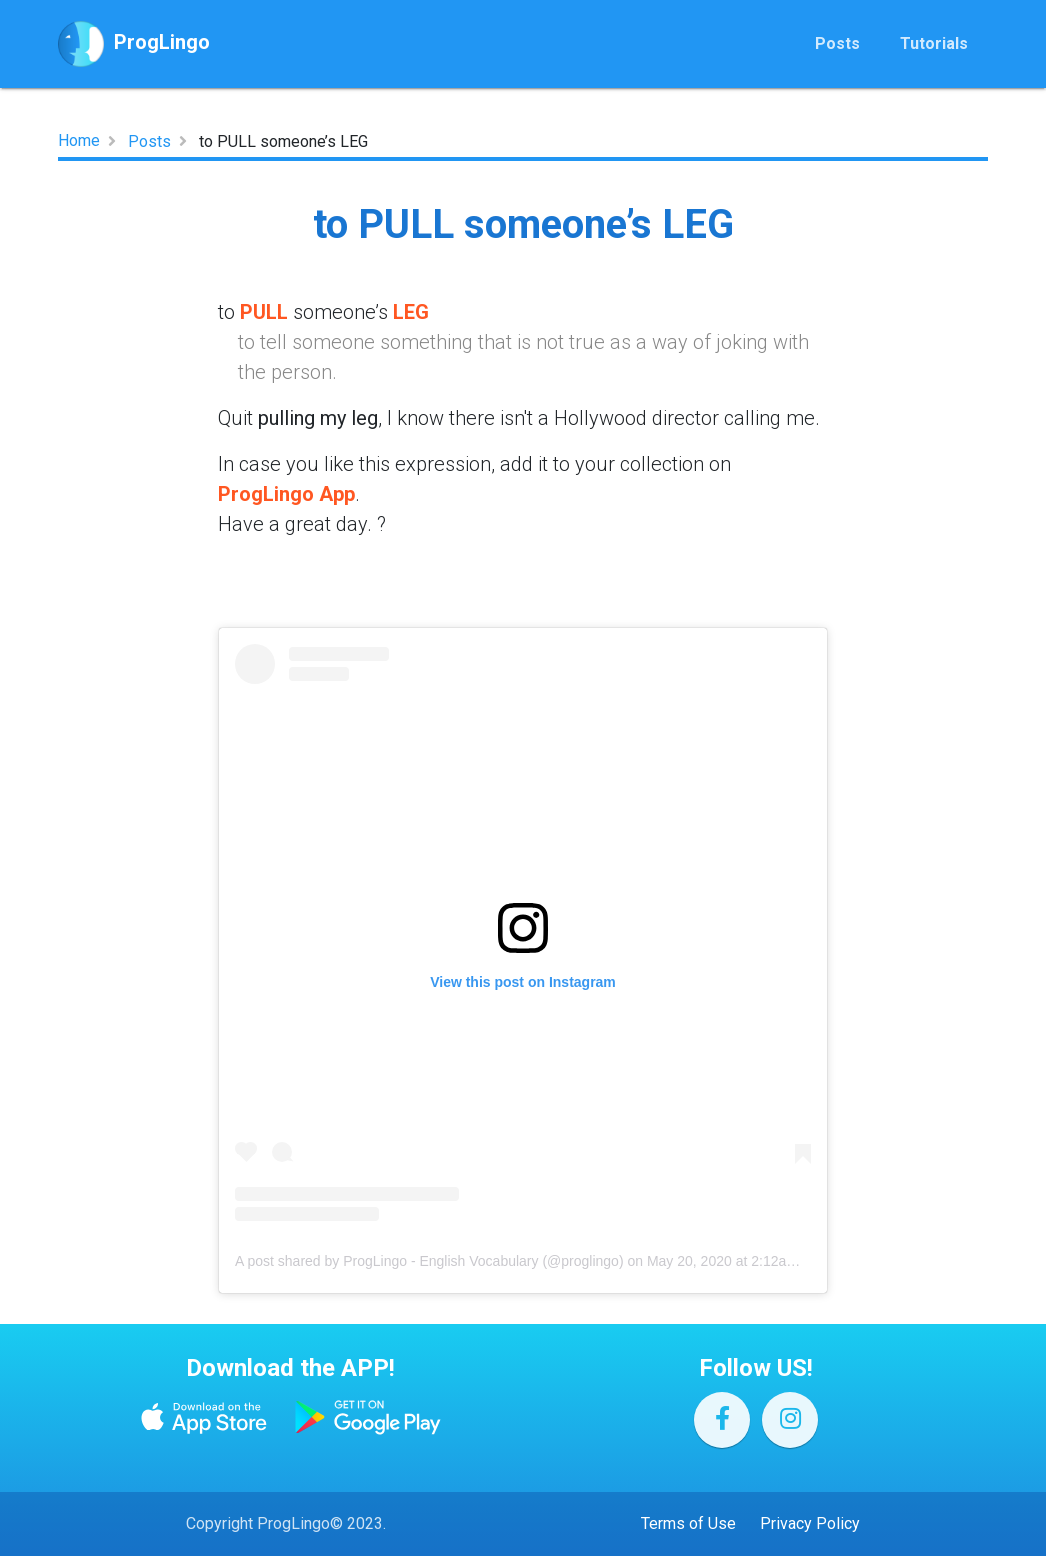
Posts (837, 51)
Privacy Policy (810, 1523)
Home (79, 140)
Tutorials (934, 51)
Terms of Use (688, 1523)
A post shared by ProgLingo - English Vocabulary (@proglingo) (429, 1261)
